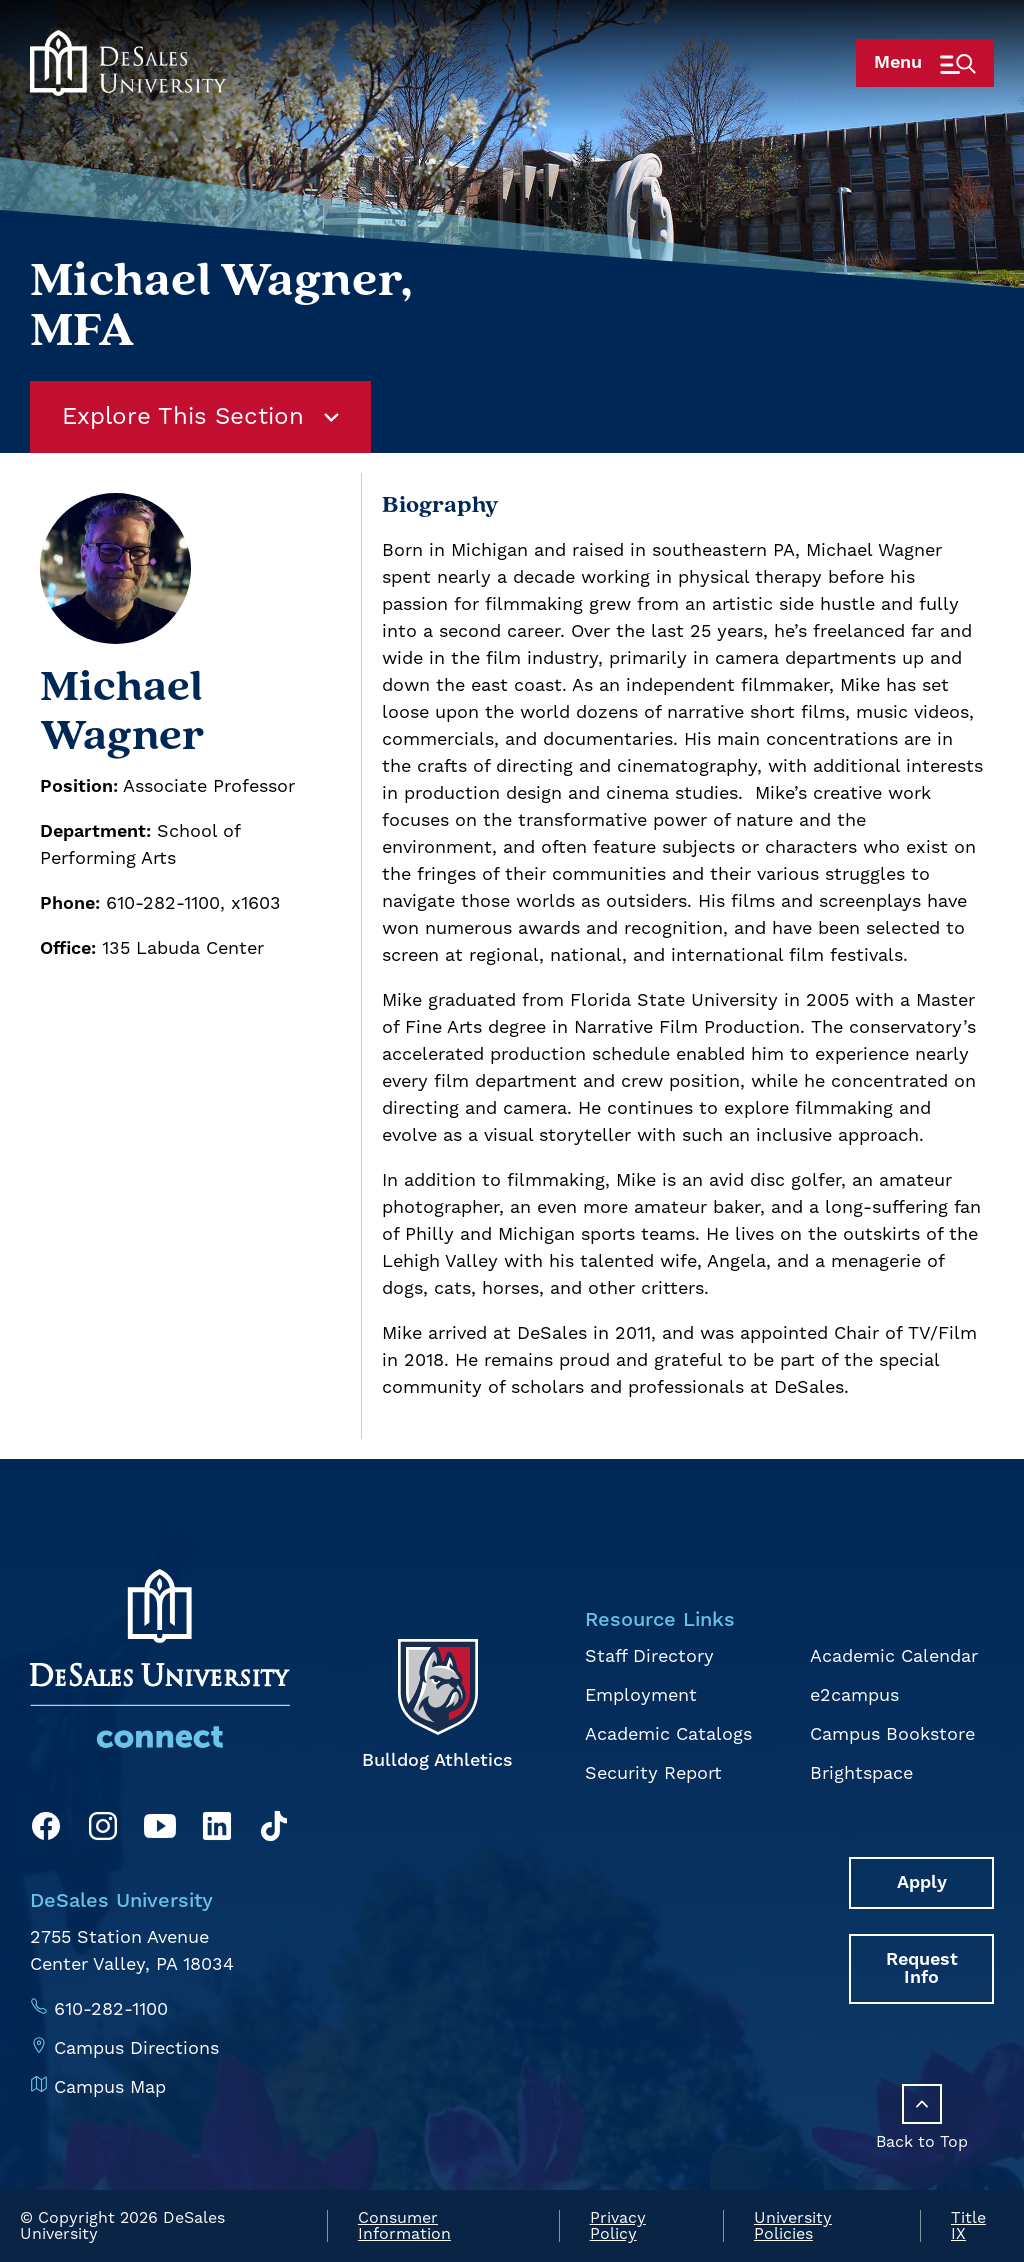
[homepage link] (128, 93)
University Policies (793, 2226)
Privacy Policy (618, 2226)
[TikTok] (274, 1830)
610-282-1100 (111, 2009)
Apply (922, 1882)
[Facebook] (46, 1830)
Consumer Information (404, 2226)
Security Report (653, 1773)
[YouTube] (160, 1830)
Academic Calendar (894, 1656)
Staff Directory (649, 1656)
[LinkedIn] (217, 1830)
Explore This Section (200, 417)
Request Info (922, 1968)
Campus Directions (136, 2048)
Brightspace (861, 1773)
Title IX (968, 2226)
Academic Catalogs (668, 1734)
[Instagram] (103, 1830)
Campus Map (110, 2087)
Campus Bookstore (892, 1734)
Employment (641, 1695)
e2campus (854, 1695)
